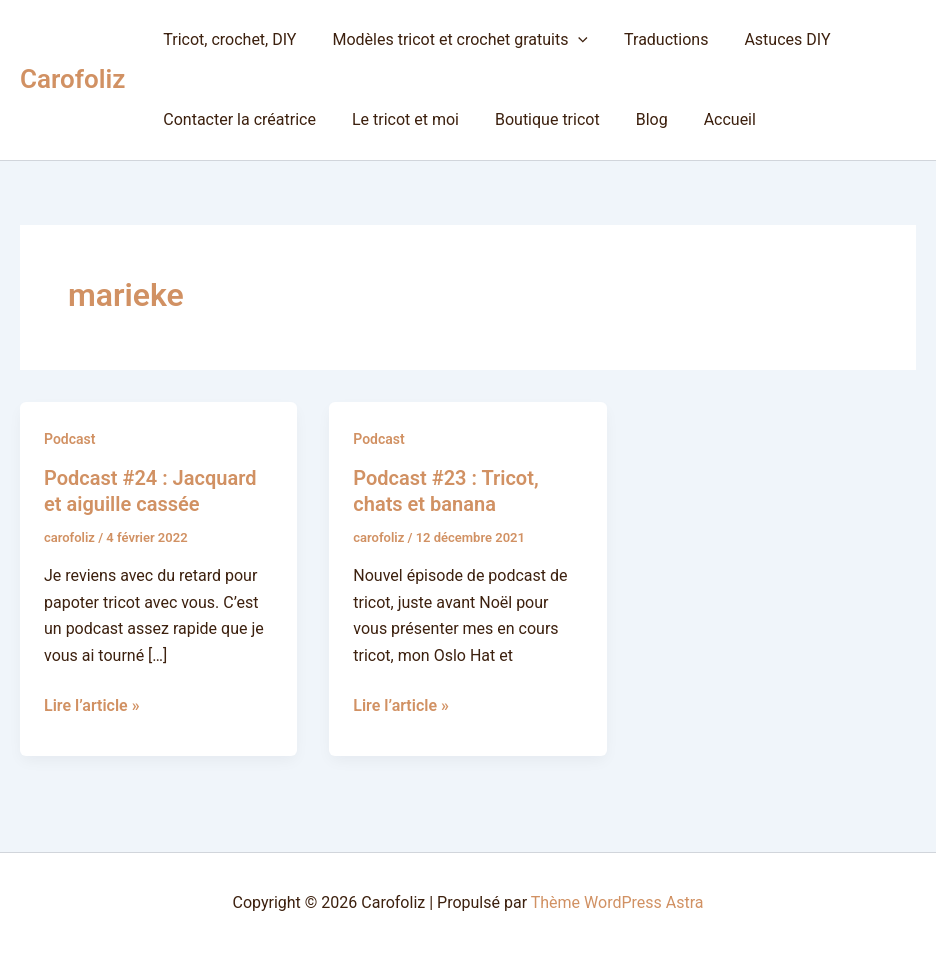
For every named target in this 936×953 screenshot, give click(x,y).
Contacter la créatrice (237, 119)
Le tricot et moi (399, 119)
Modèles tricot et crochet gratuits (454, 40)
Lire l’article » (92, 704)
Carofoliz (72, 79)
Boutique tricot (537, 119)
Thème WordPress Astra (617, 902)
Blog (638, 119)
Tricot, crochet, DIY (227, 39)
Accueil (712, 119)
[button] (572, 40)
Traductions (656, 39)
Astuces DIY (773, 39)
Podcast (69, 439)
